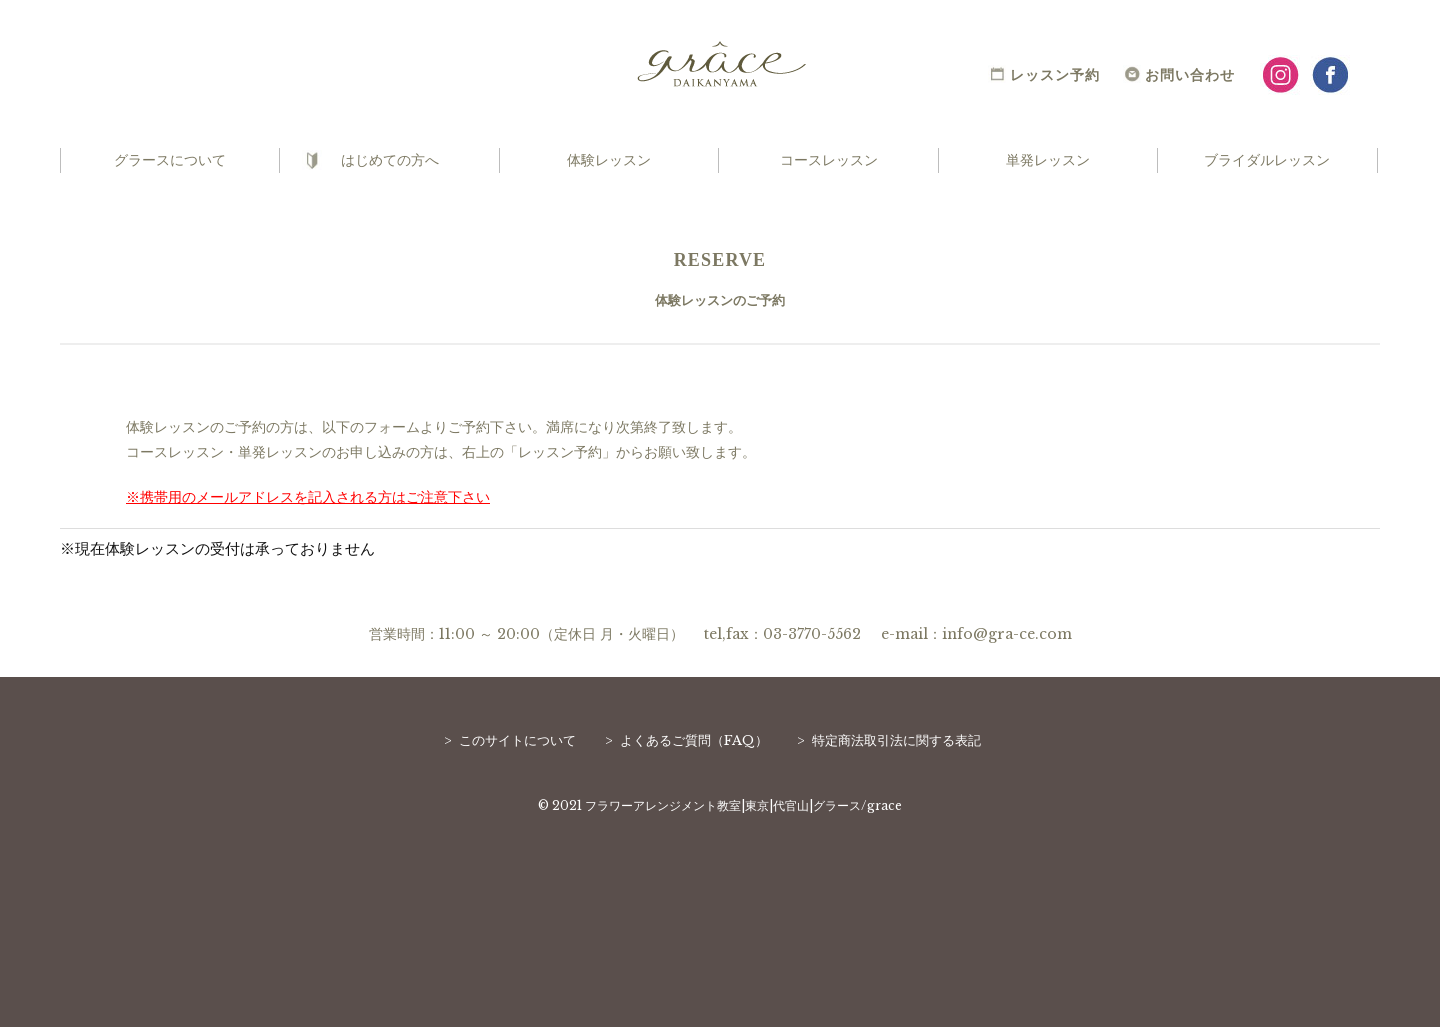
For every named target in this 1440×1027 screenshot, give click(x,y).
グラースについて (170, 160)
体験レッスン (609, 160)
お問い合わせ (1190, 75)
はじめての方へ (390, 160)
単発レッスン (1048, 160)
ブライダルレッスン (1267, 160)
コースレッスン (829, 160)
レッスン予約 (1055, 75)
